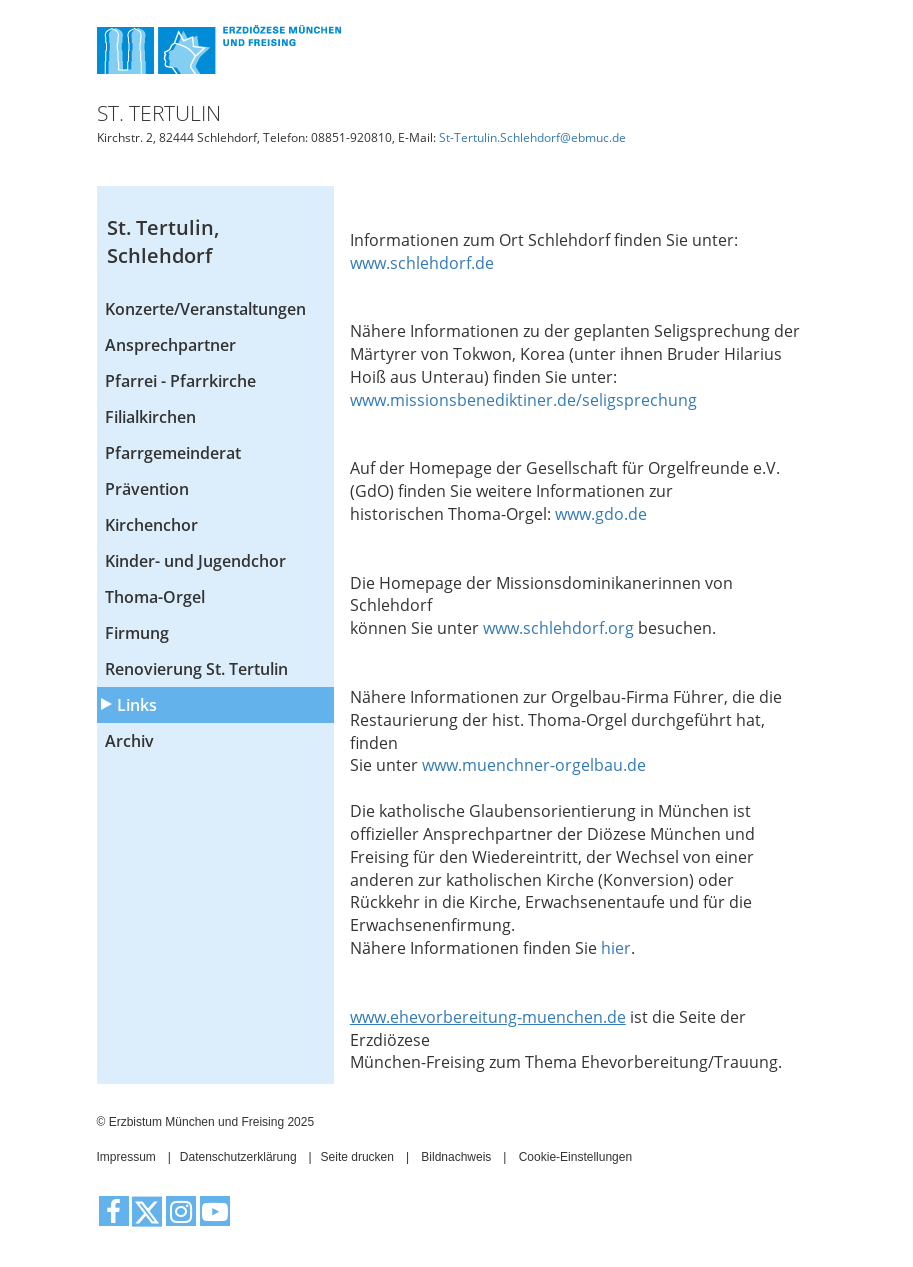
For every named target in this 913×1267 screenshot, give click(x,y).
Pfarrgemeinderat (173, 453)
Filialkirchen (150, 417)
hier (616, 948)
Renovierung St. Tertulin (196, 669)
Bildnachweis (456, 1157)
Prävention (147, 489)
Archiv (129, 741)
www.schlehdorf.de (422, 263)
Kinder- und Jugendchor (195, 561)
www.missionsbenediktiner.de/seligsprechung (525, 400)
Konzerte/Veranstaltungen (205, 309)
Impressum (126, 1157)
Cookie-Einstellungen (575, 1157)
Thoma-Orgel (155, 597)
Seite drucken (357, 1157)
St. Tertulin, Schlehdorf (163, 242)
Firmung (137, 633)
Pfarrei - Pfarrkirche (180, 381)
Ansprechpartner (170, 345)
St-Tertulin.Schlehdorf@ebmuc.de (532, 137)
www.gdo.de (601, 514)
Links (137, 705)
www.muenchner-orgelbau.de (534, 765)
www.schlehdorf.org (560, 628)
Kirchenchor (151, 525)
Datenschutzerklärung (238, 1157)
